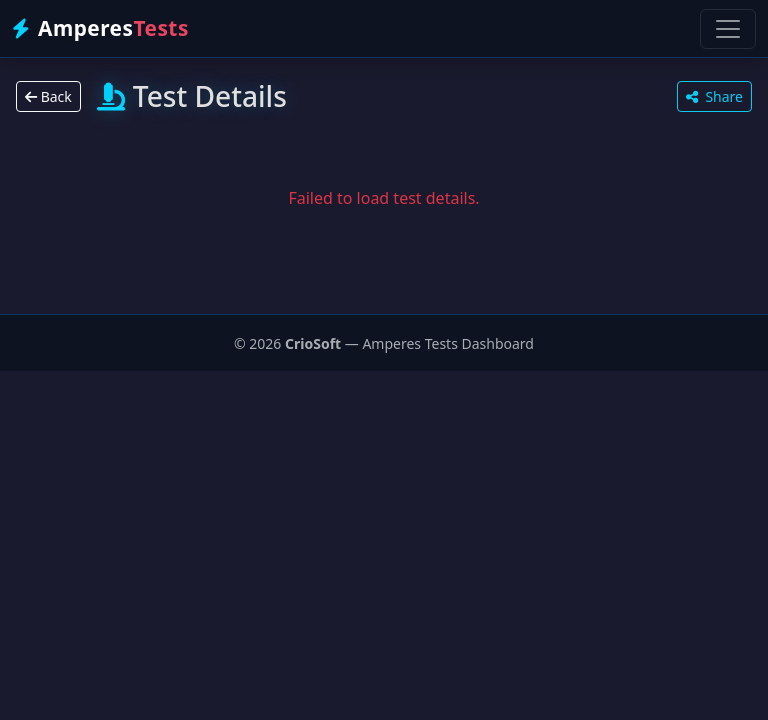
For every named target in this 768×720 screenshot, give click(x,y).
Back (48, 96)
